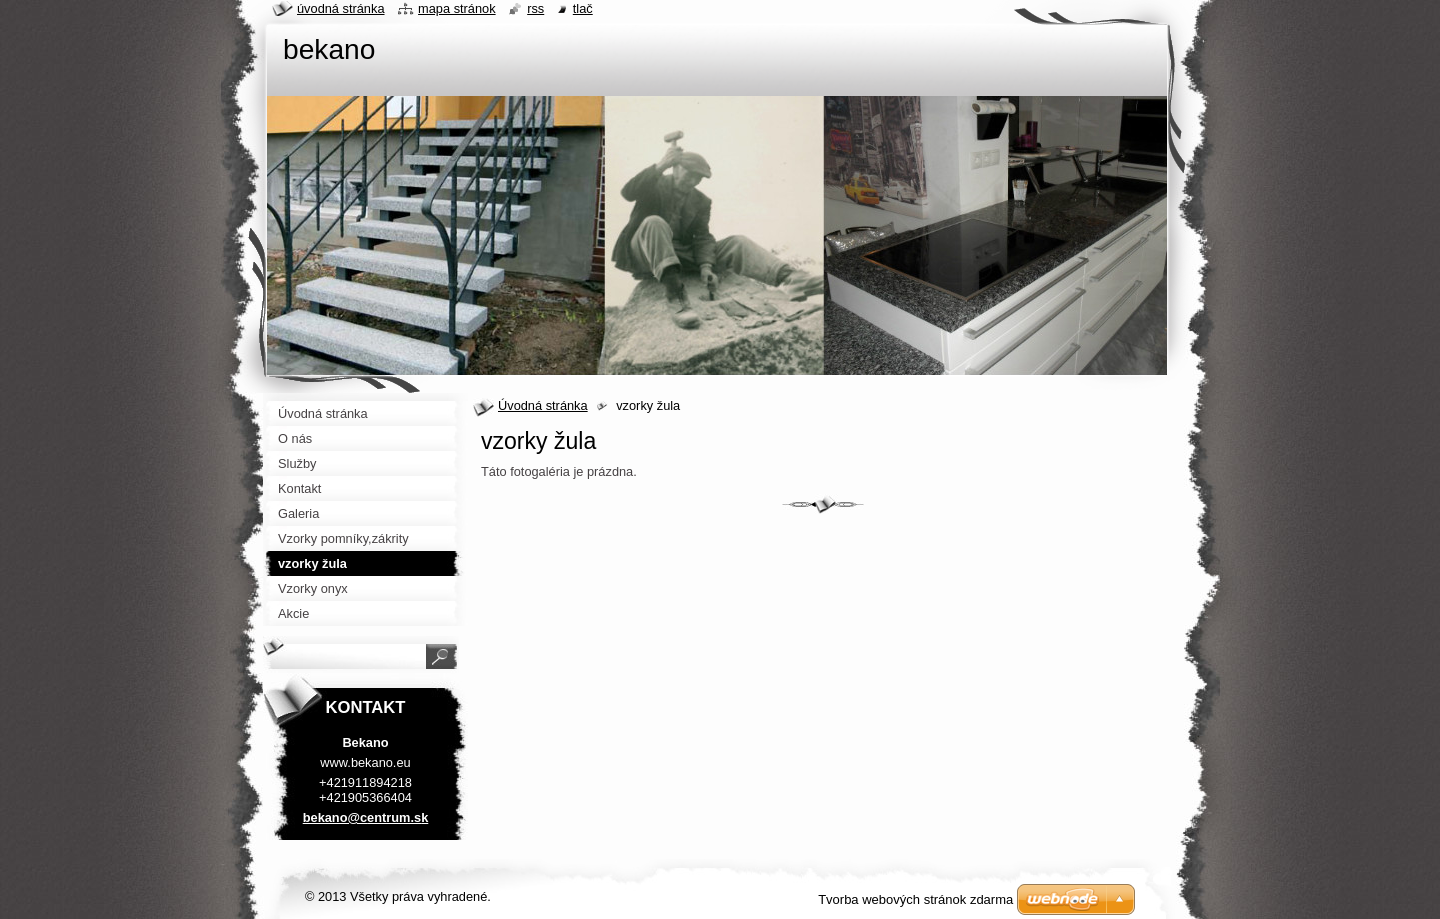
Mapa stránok (457, 8)
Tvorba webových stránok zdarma (915, 899)
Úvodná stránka (543, 405)
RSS (535, 8)
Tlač (583, 8)
